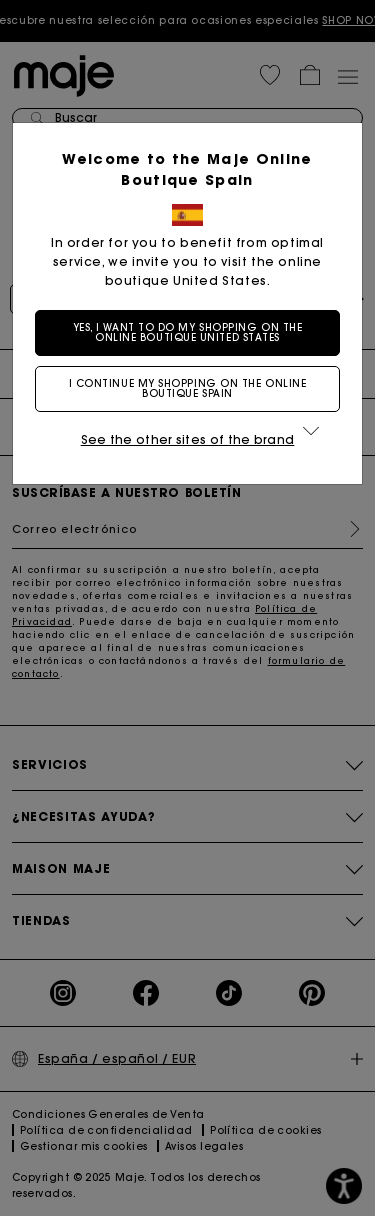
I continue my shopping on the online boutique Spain (188, 388)
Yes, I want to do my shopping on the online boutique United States (188, 332)
